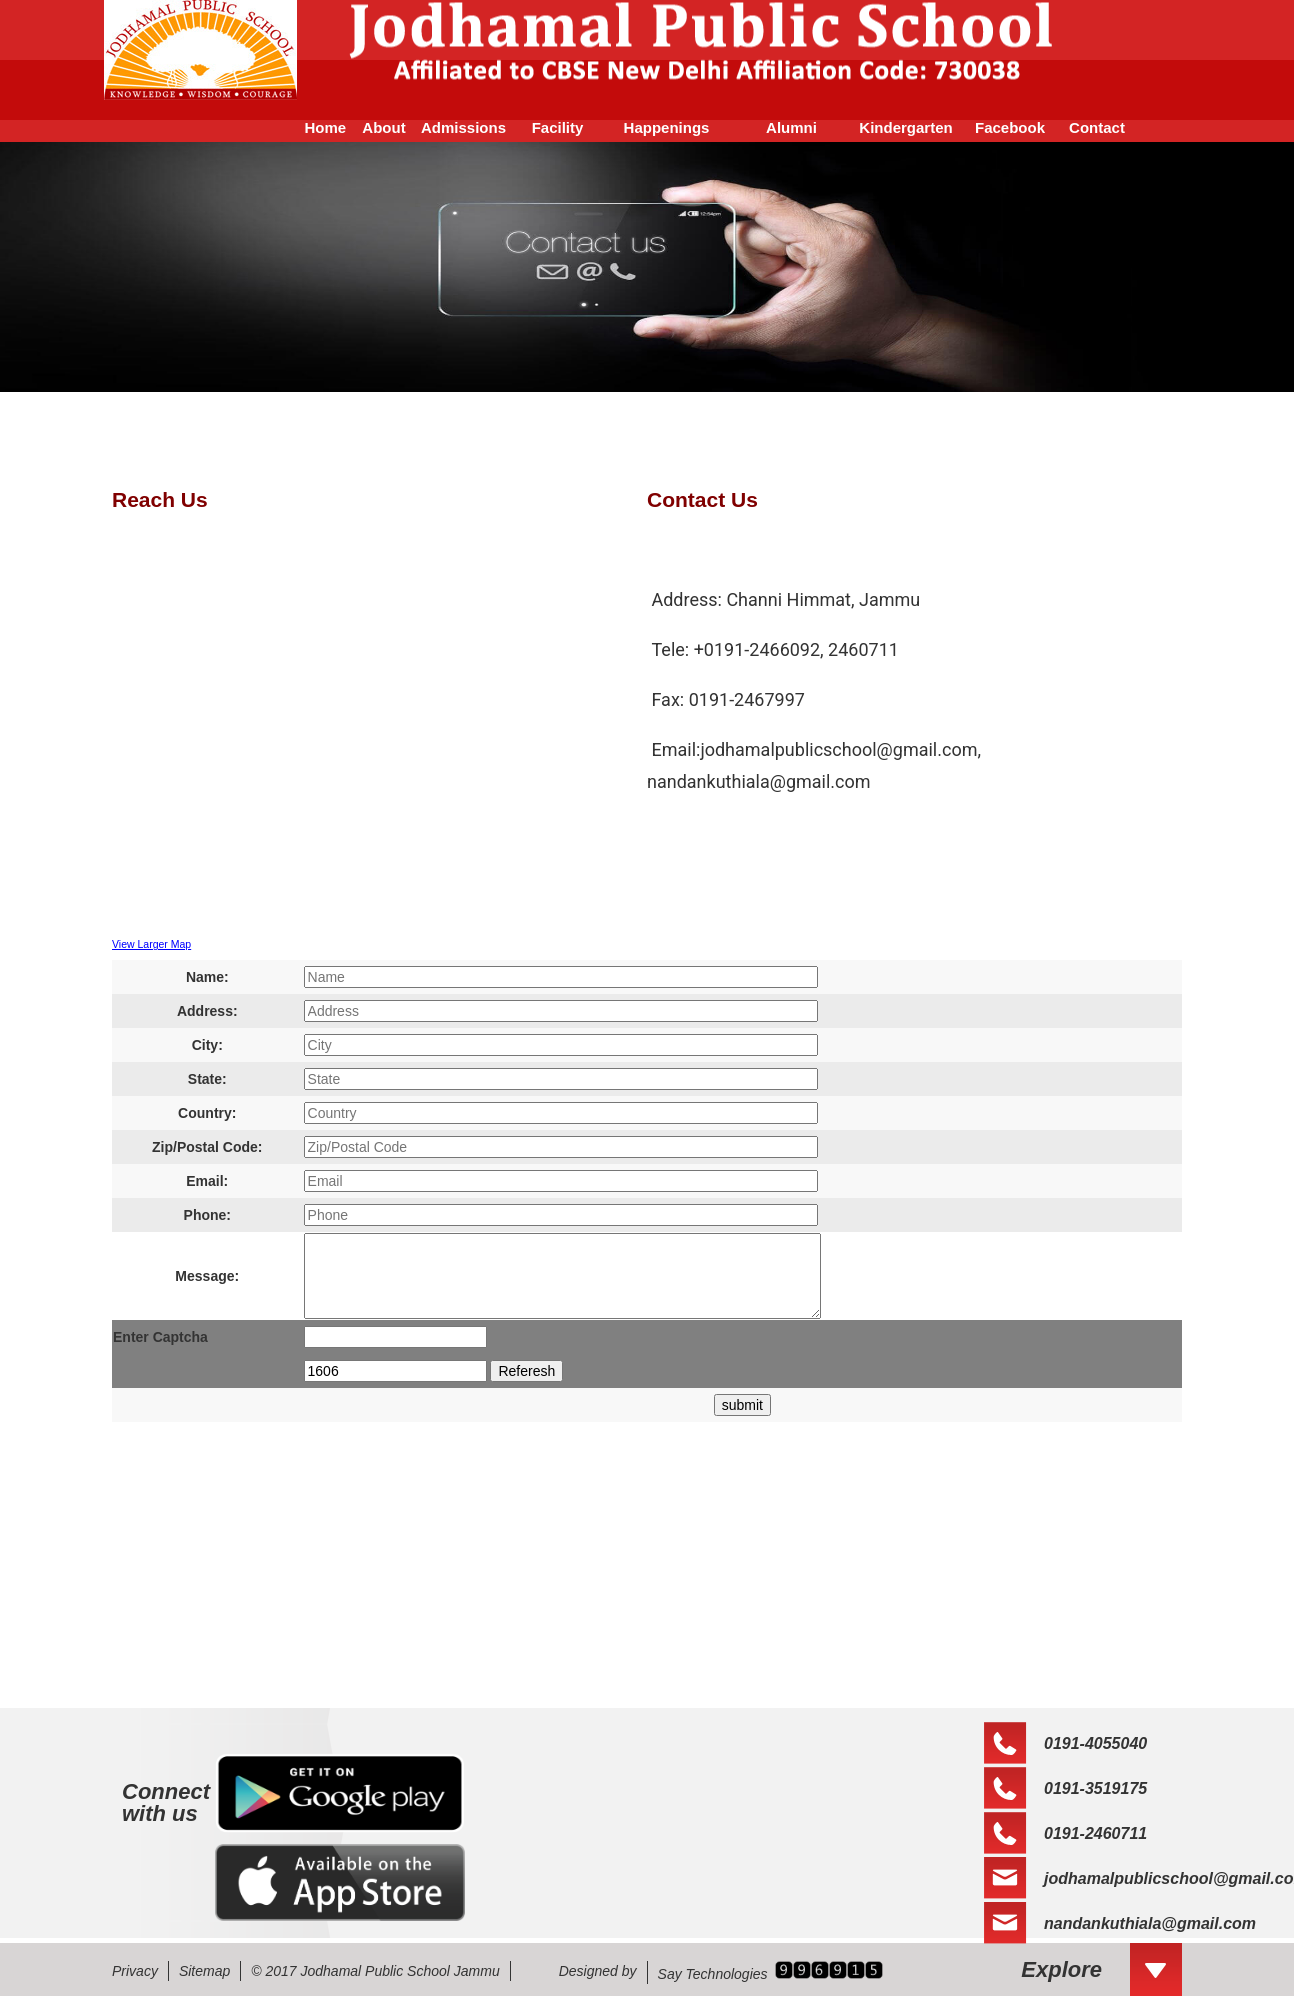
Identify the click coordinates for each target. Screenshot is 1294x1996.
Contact (1097, 127)
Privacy (135, 1971)
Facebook (1010, 127)
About (383, 127)
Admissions (463, 127)
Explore (1061, 1969)
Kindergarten (905, 127)
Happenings (667, 127)
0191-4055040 (1095, 1743)
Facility (558, 127)
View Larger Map (151, 944)
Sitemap (204, 1971)
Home (317, 127)
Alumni (791, 127)
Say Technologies (713, 1974)
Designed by (598, 1971)
